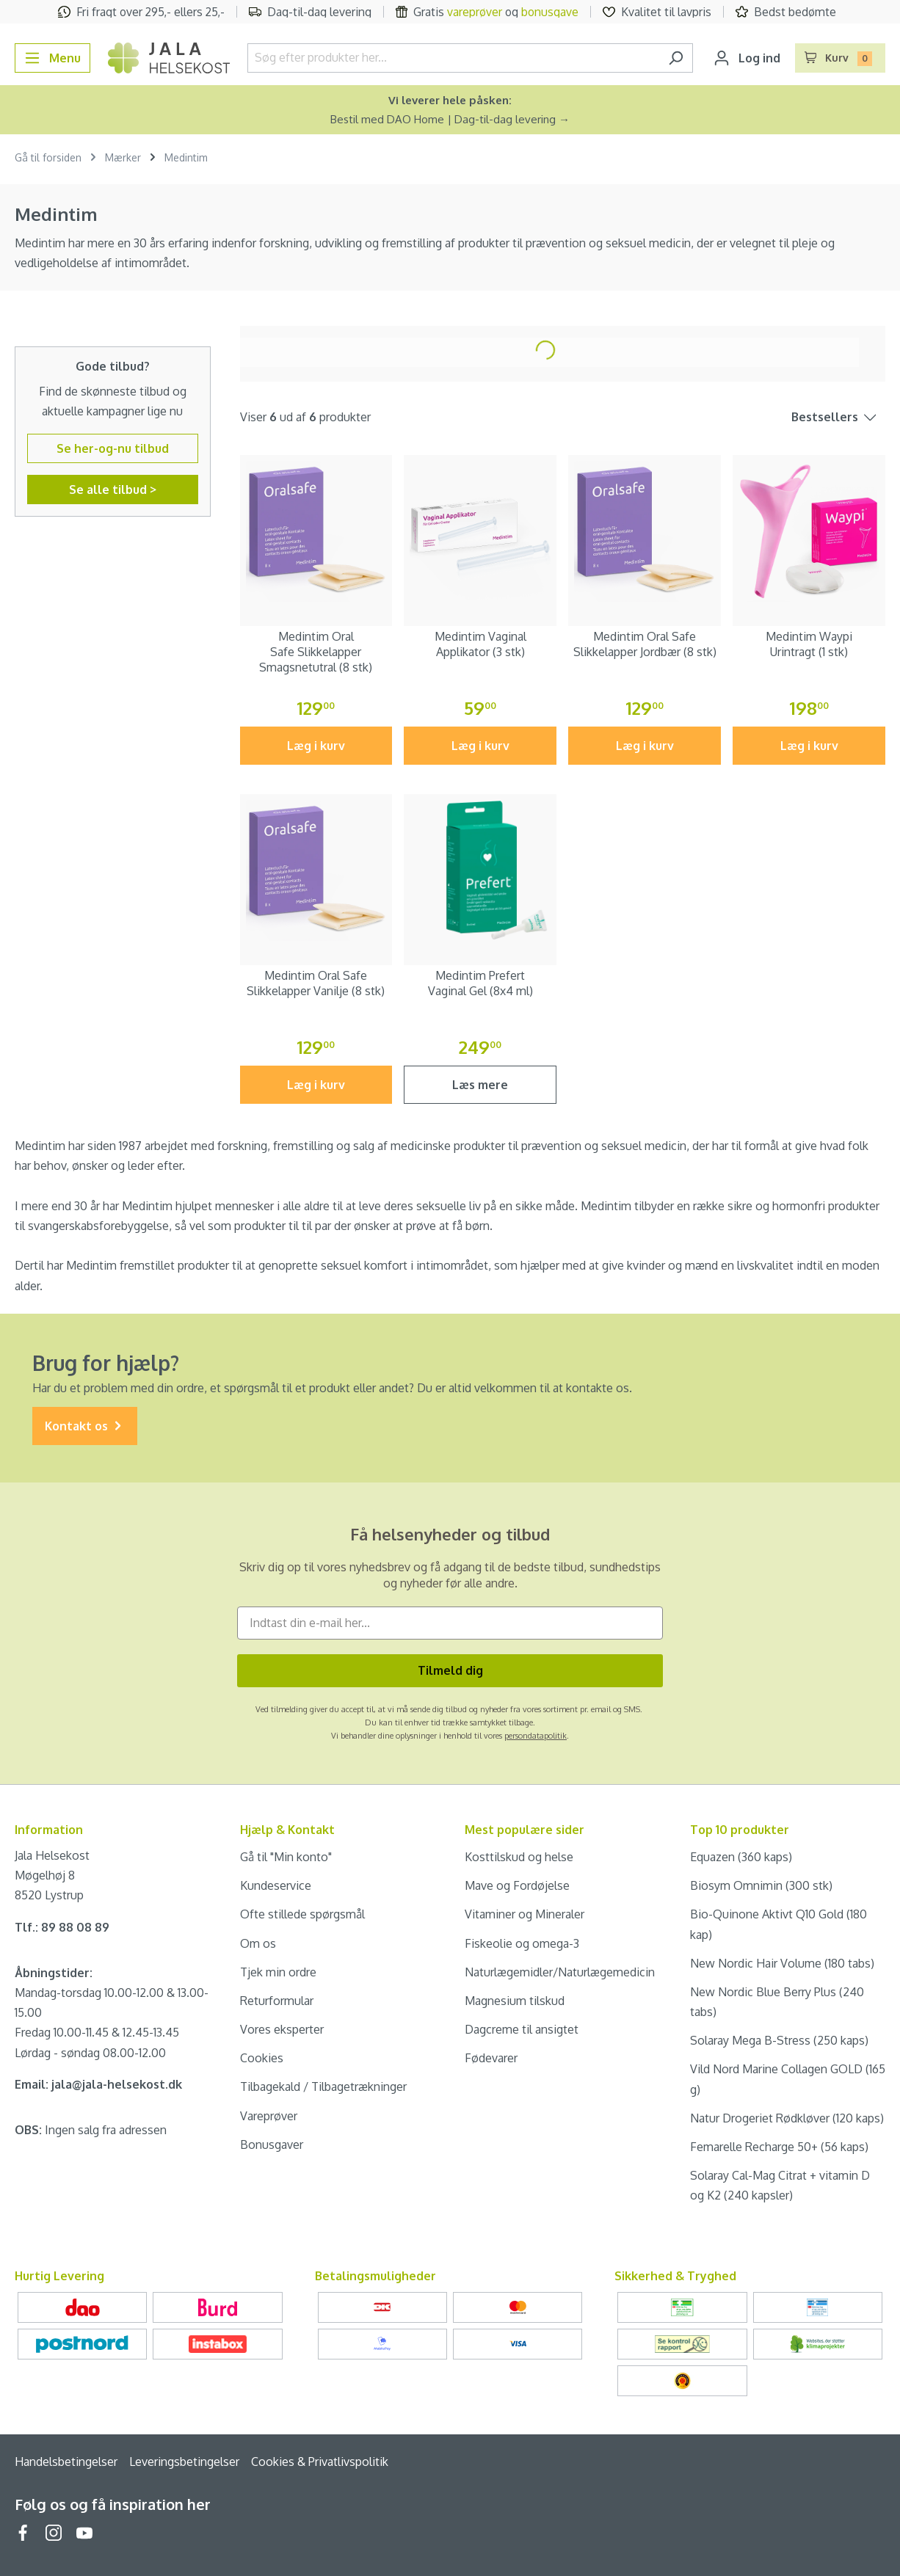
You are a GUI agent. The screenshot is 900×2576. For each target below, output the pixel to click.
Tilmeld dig (450, 1670)
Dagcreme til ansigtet (521, 2029)
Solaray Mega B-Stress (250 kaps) (779, 2040)
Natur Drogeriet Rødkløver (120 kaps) (787, 2118)
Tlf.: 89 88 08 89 (62, 1927)
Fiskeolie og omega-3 (522, 1943)
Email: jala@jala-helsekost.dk (98, 2084)
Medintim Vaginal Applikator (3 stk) (480, 644)
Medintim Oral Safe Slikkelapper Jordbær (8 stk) (644, 644)
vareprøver (474, 11)
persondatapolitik (535, 1736)
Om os (258, 1943)
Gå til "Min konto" (286, 1856)
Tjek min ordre (278, 1972)
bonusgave (549, 11)
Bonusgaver (271, 2144)
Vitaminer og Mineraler (524, 1914)
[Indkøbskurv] (840, 58)
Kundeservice (275, 1885)
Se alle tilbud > (112, 489)
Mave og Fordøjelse (517, 1885)
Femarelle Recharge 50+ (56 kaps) (779, 2146)
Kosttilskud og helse (519, 1856)
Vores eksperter (282, 2029)
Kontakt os (85, 1426)
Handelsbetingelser (66, 2461)
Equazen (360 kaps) (741, 1856)
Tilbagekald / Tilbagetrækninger (323, 2086)
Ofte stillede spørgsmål (302, 1914)
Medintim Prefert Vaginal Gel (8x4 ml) (480, 983)
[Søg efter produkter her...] (453, 58)
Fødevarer (491, 2058)
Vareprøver (268, 2116)
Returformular (276, 2000)
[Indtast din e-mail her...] (450, 1623)
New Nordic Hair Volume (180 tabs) (782, 1963)
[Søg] (675, 58)
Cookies (261, 2058)
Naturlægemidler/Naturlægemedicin (560, 1972)
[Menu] (52, 58)
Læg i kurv (316, 745)
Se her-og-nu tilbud (113, 448)
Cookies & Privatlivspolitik (319, 2461)
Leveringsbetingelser (184, 2461)
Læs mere (480, 1084)
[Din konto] (747, 58)
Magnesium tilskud (515, 2000)
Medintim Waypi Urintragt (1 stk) (809, 644)
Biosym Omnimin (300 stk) (761, 1885)
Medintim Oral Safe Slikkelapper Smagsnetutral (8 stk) (315, 651)
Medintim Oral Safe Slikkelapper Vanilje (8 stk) (316, 983)
